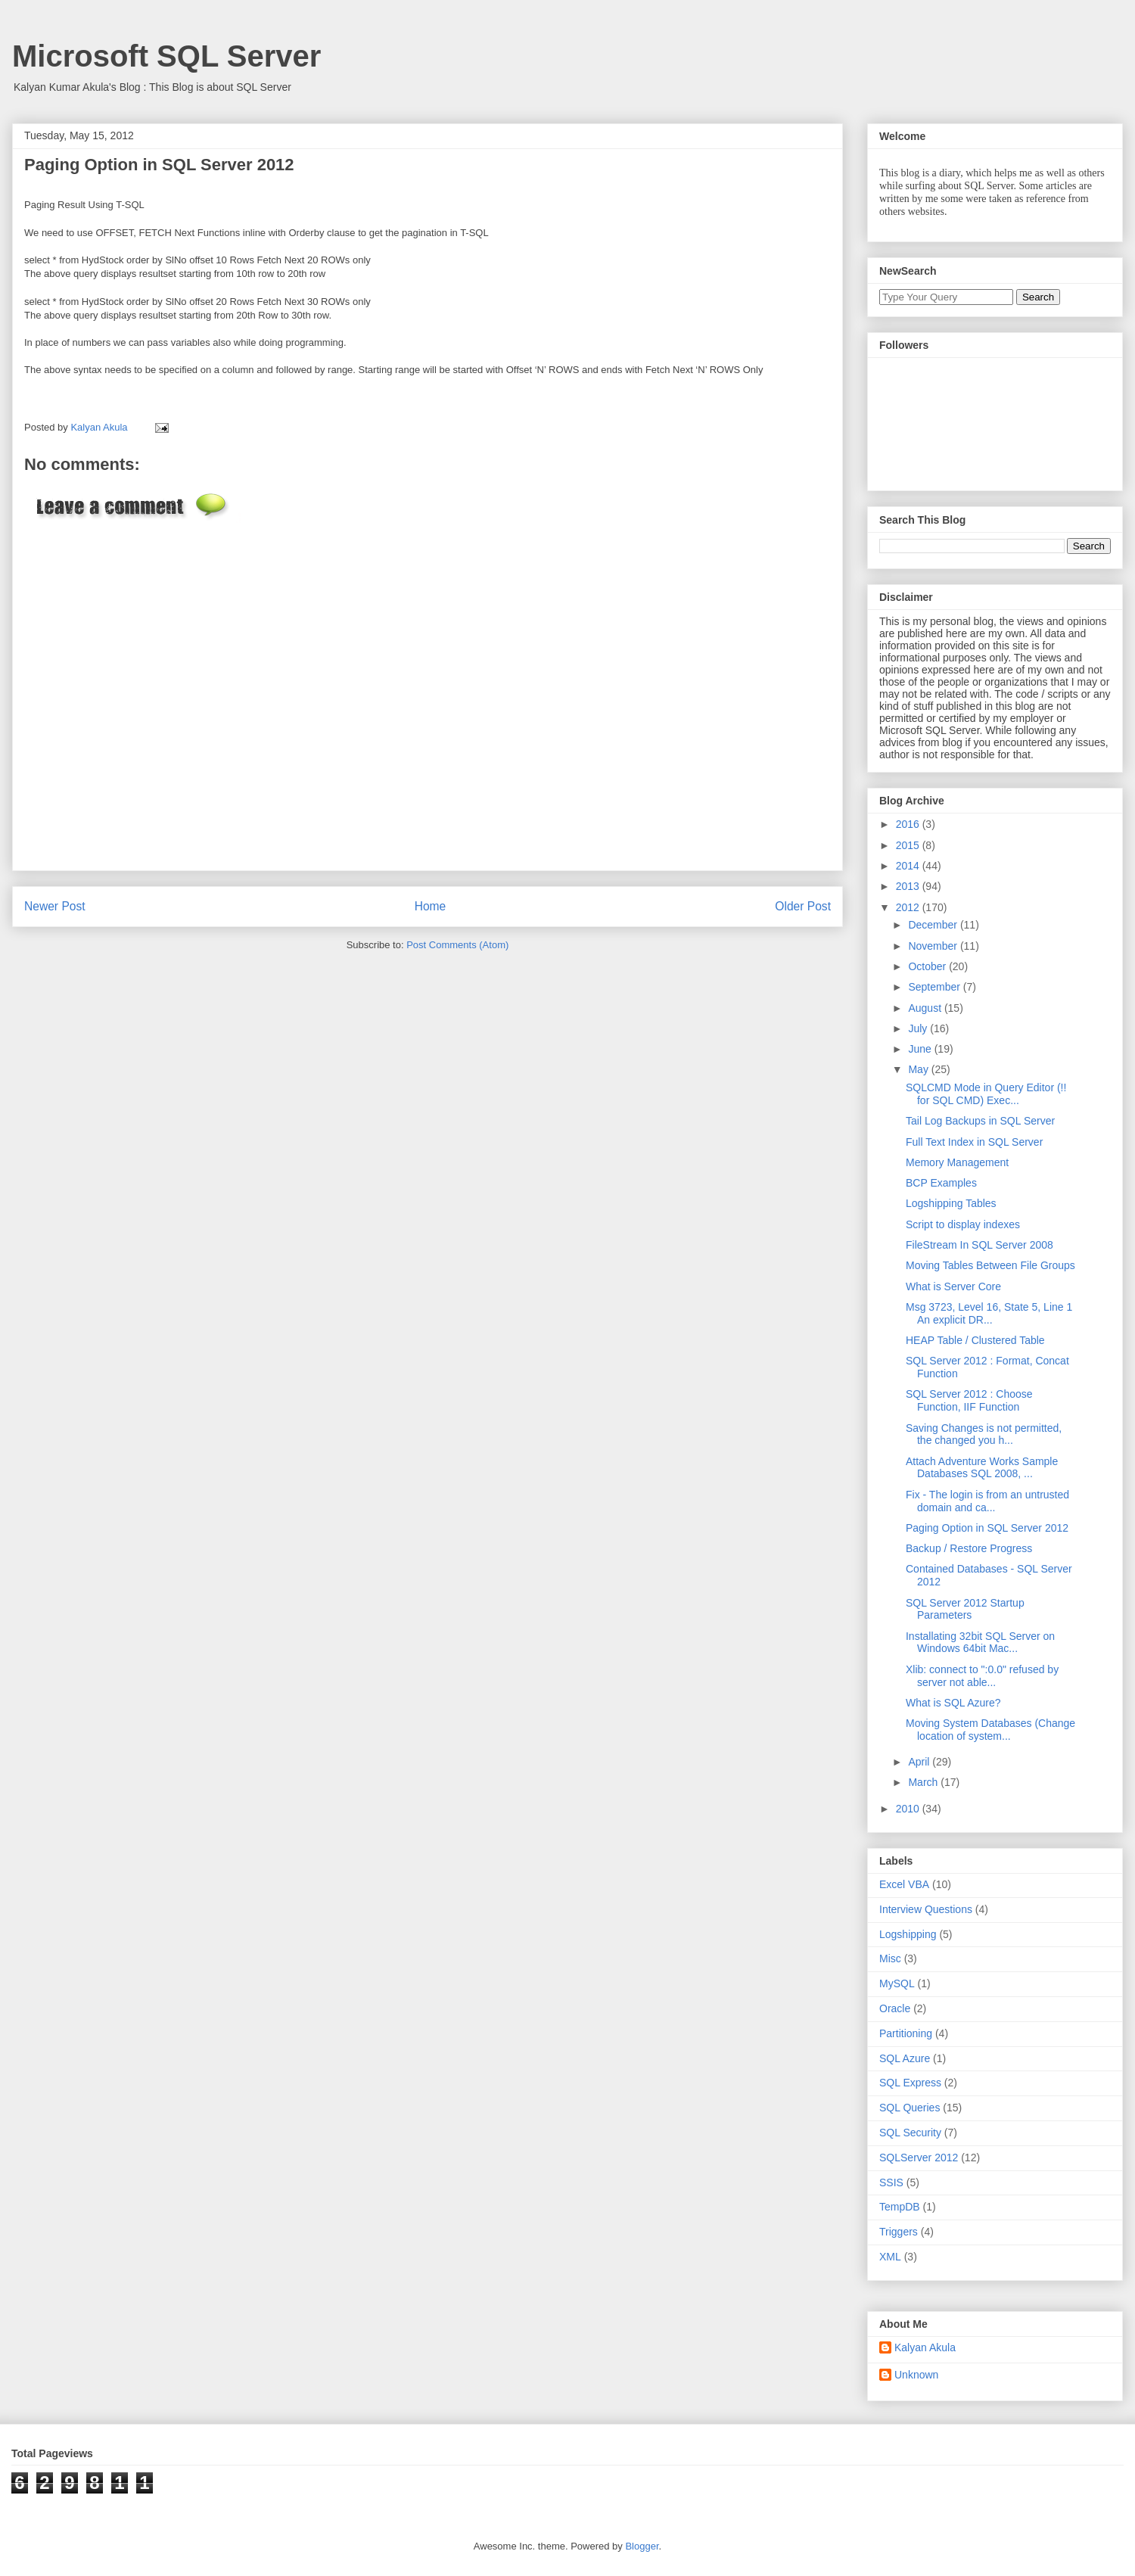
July (919, 1028)
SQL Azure (904, 2058)
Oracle (894, 2008)
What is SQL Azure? (953, 1703)
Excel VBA (904, 1884)
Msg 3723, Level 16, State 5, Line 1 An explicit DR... (989, 1313)
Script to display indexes (963, 1224)
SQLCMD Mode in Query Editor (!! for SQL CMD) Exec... (986, 1093)
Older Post (803, 906)
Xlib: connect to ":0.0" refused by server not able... (982, 1675)
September (935, 987)
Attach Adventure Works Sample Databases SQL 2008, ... (982, 1467)
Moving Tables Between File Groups (990, 1265)
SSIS (891, 2182)
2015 (909, 845)
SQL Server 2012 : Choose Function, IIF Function (969, 1400)
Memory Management (957, 1162)
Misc (890, 1958)
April (920, 1762)
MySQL (897, 1983)
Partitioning (905, 2033)
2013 (909, 886)
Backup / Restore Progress (969, 1548)
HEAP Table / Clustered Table (975, 1340)
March (924, 1782)
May (919, 1069)
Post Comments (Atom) (457, 944)
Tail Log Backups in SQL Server (980, 1121)
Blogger (641, 2546)
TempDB (899, 2207)
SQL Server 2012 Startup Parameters (965, 1609)
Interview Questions (925, 1909)
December (933, 925)
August (926, 1008)
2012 (909, 907)
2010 (909, 1809)
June (921, 1049)
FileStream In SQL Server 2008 (979, 1245)
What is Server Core (953, 1286)
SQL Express (910, 2083)
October (928, 966)
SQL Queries (909, 2108)
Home (430, 906)
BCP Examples (941, 1183)
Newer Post (55, 906)
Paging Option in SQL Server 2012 (987, 1528)
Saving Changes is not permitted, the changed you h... (984, 1434)
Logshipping (908, 1934)
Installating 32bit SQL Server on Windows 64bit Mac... (980, 1642)
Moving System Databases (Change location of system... (990, 1729)
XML (890, 2257)
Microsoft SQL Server (166, 56)
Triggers (898, 2232)
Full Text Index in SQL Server (974, 1142)
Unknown (916, 2375)
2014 (909, 866)
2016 (909, 824)
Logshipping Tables (951, 1203)
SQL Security (910, 2132)
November (933, 946)
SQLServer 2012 (918, 2157)
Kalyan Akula (925, 2347)
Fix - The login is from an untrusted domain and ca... (987, 1501)
